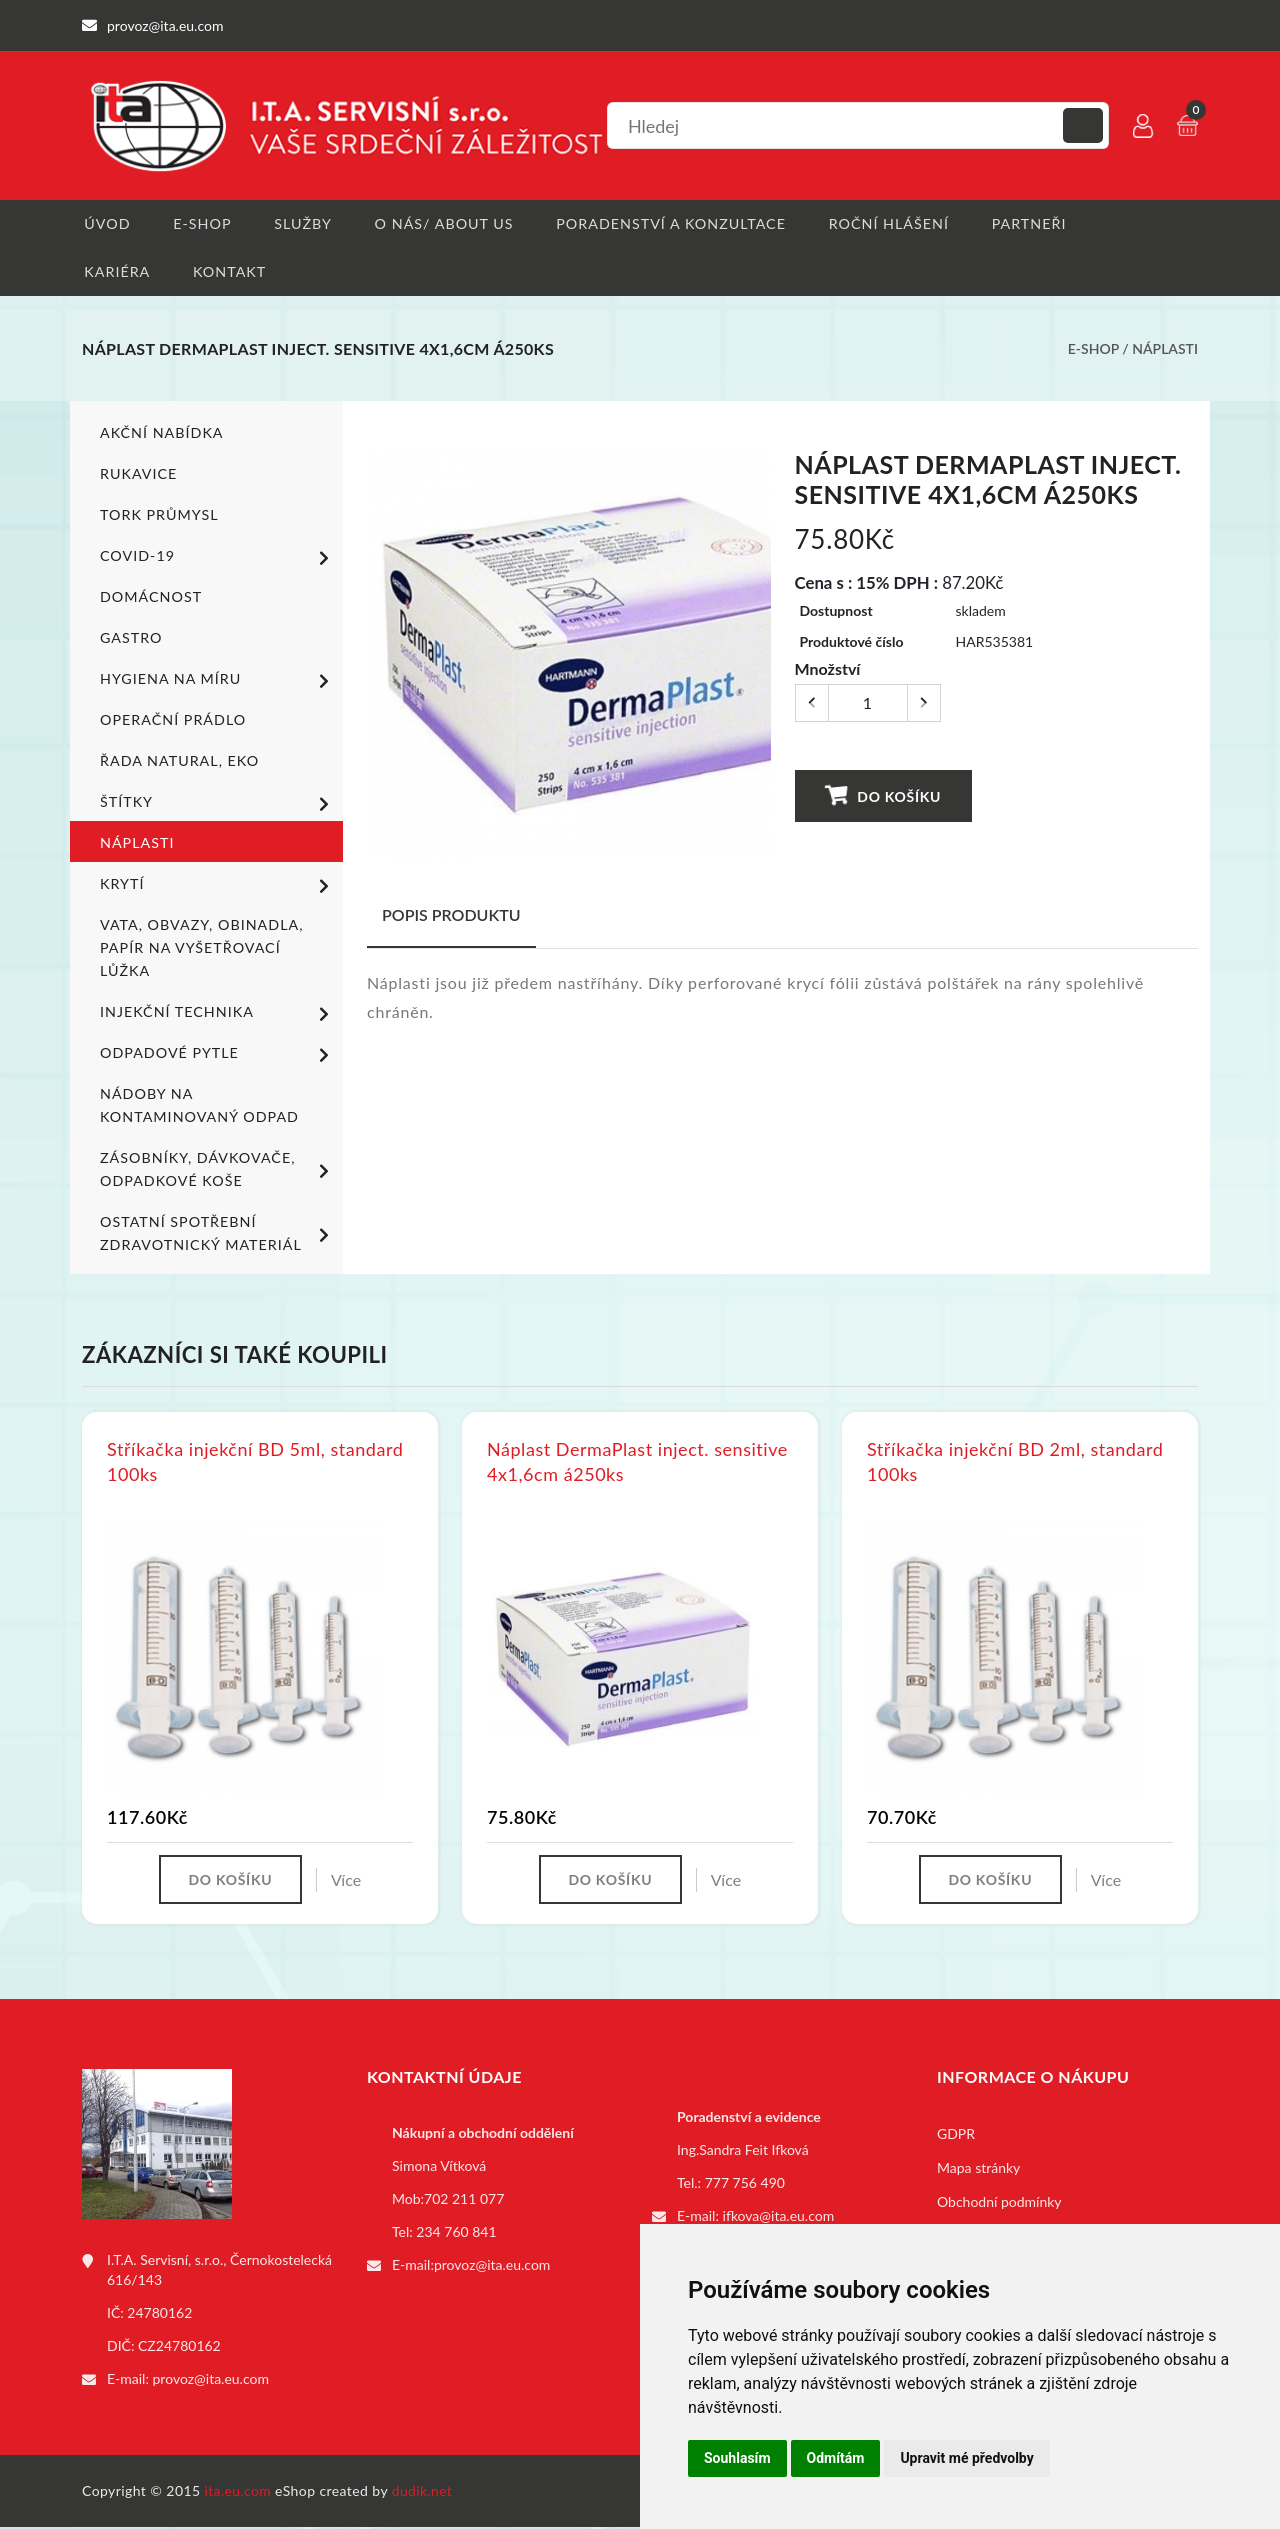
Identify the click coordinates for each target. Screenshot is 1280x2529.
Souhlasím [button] (737, 2458)
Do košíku (883, 797)
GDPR (956, 2136)
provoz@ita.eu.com (211, 2381)
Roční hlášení (886, 223)
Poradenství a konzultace (669, 223)
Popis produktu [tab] (451, 916)
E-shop (200, 223)
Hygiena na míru (218, 682)
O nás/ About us (444, 223)
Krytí (218, 887)
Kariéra (114, 272)
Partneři (1026, 223)
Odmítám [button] (836, 2458)
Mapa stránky (978, 2170)
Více (347, 1881)
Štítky (218, 805)
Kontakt (228, 272)
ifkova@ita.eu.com (779, 2218)
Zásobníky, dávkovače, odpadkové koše (218, 1171)
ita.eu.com (238, 2492)
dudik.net (423, 2492)
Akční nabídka (160, 434)
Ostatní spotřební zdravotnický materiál (218, 1235)
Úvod (104, 223)
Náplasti (1165, 350)
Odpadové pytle (218, 1056)
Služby (302, 223)
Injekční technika (218, 1015)
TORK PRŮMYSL (158, 516)
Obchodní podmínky (999, 2204)
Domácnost (150, 598)
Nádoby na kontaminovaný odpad (197, 1107)
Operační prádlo (171, 721)
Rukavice (138, 475)
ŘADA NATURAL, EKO (178, 762)
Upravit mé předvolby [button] (966, 2458)
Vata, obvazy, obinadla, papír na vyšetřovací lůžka (199, 949)
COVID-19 (218, 559)
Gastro (130, 639)
